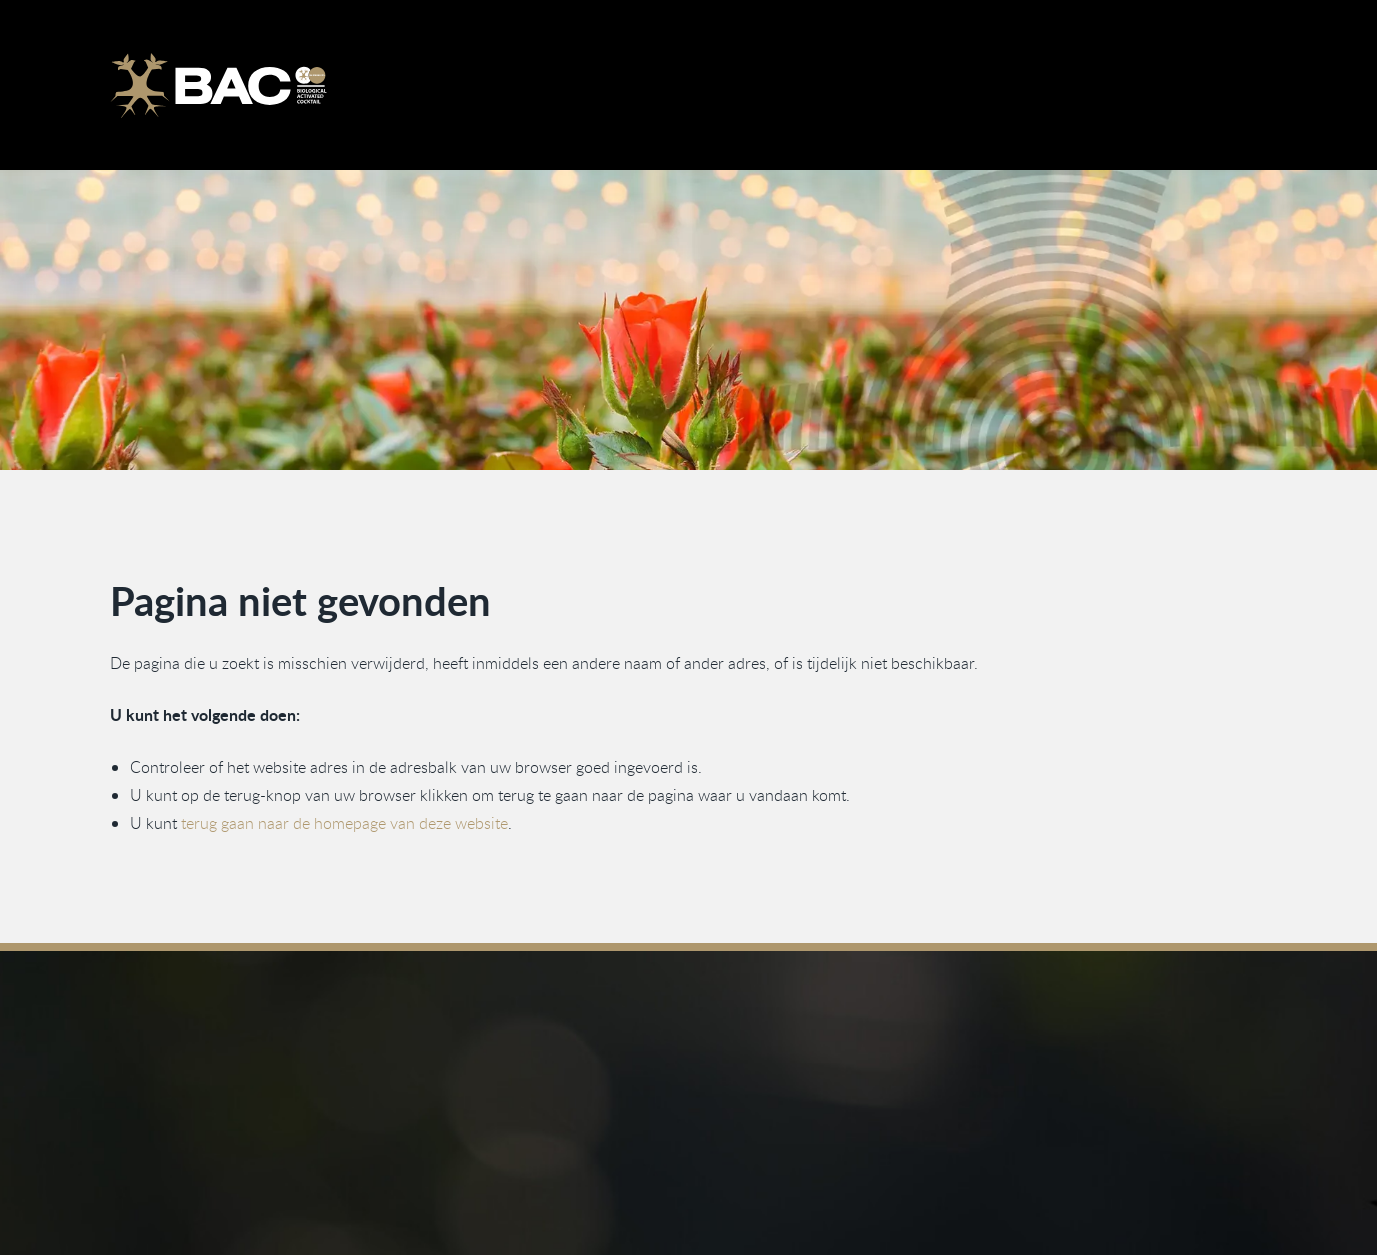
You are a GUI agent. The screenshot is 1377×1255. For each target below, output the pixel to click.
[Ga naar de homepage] (218, 85)
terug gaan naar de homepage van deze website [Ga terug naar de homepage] (344, 824)
